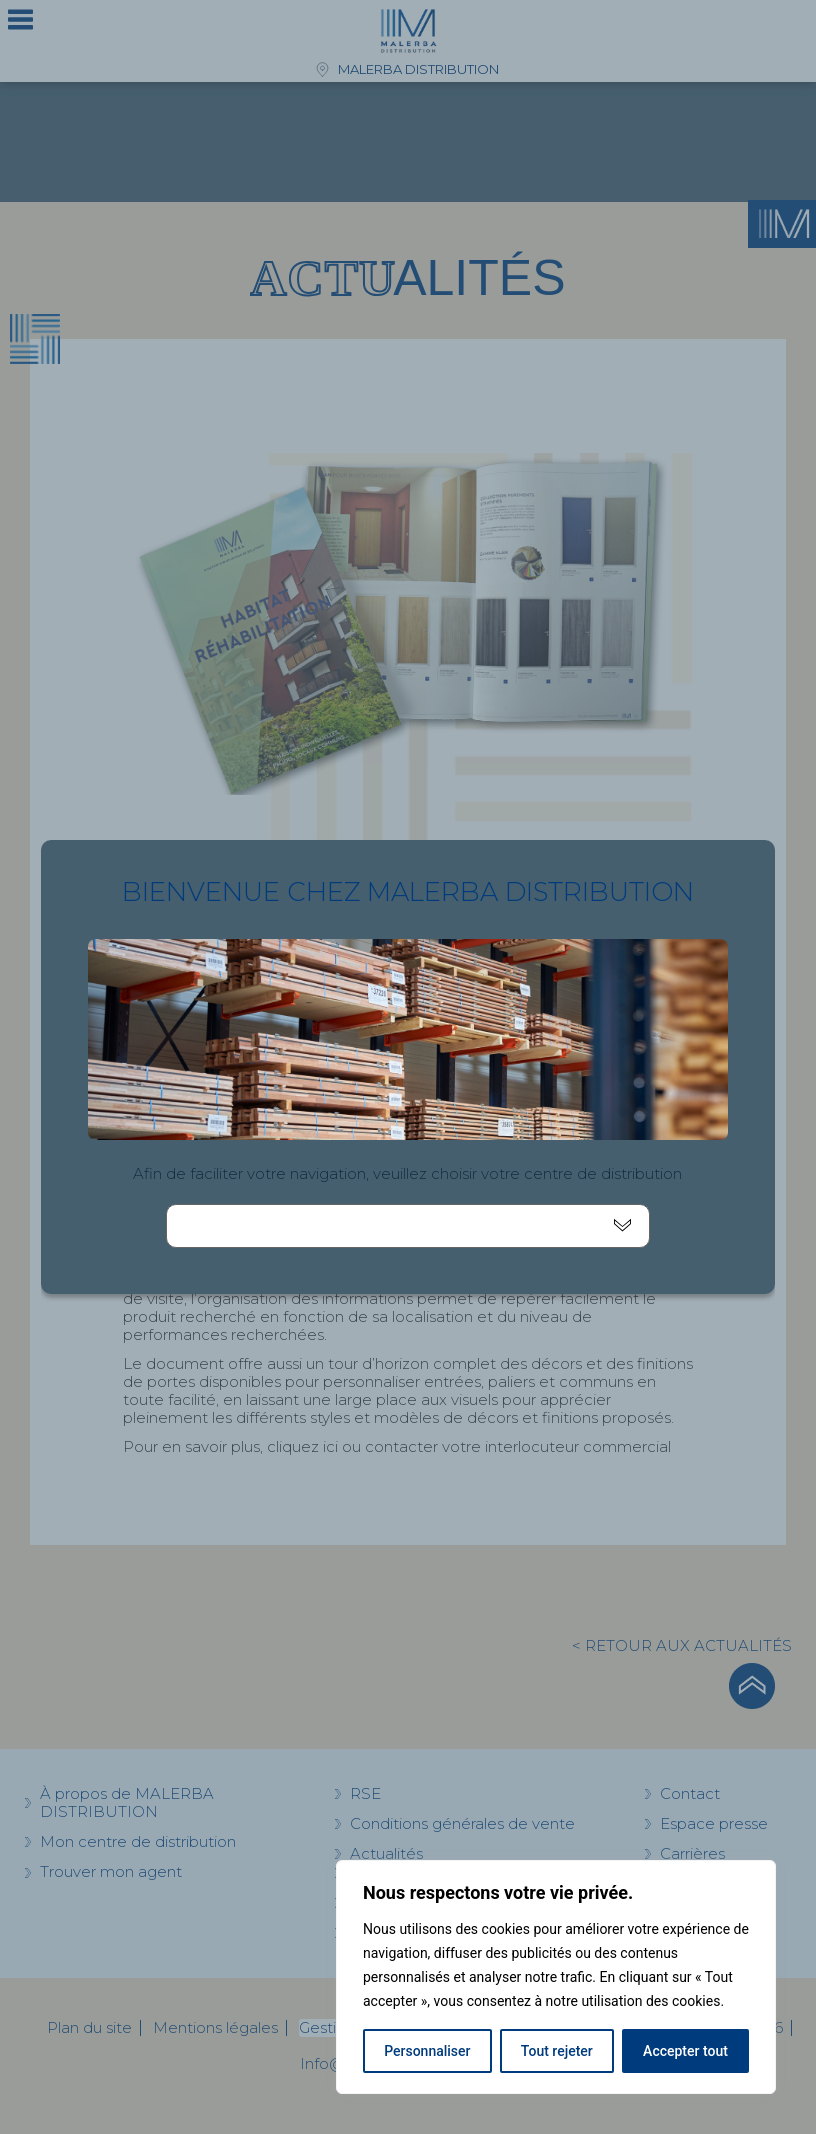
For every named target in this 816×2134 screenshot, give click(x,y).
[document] (408, 1067)
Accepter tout (685, 2051)
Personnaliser (427, 2051)
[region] (556, 1977)
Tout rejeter (557, 2051)
